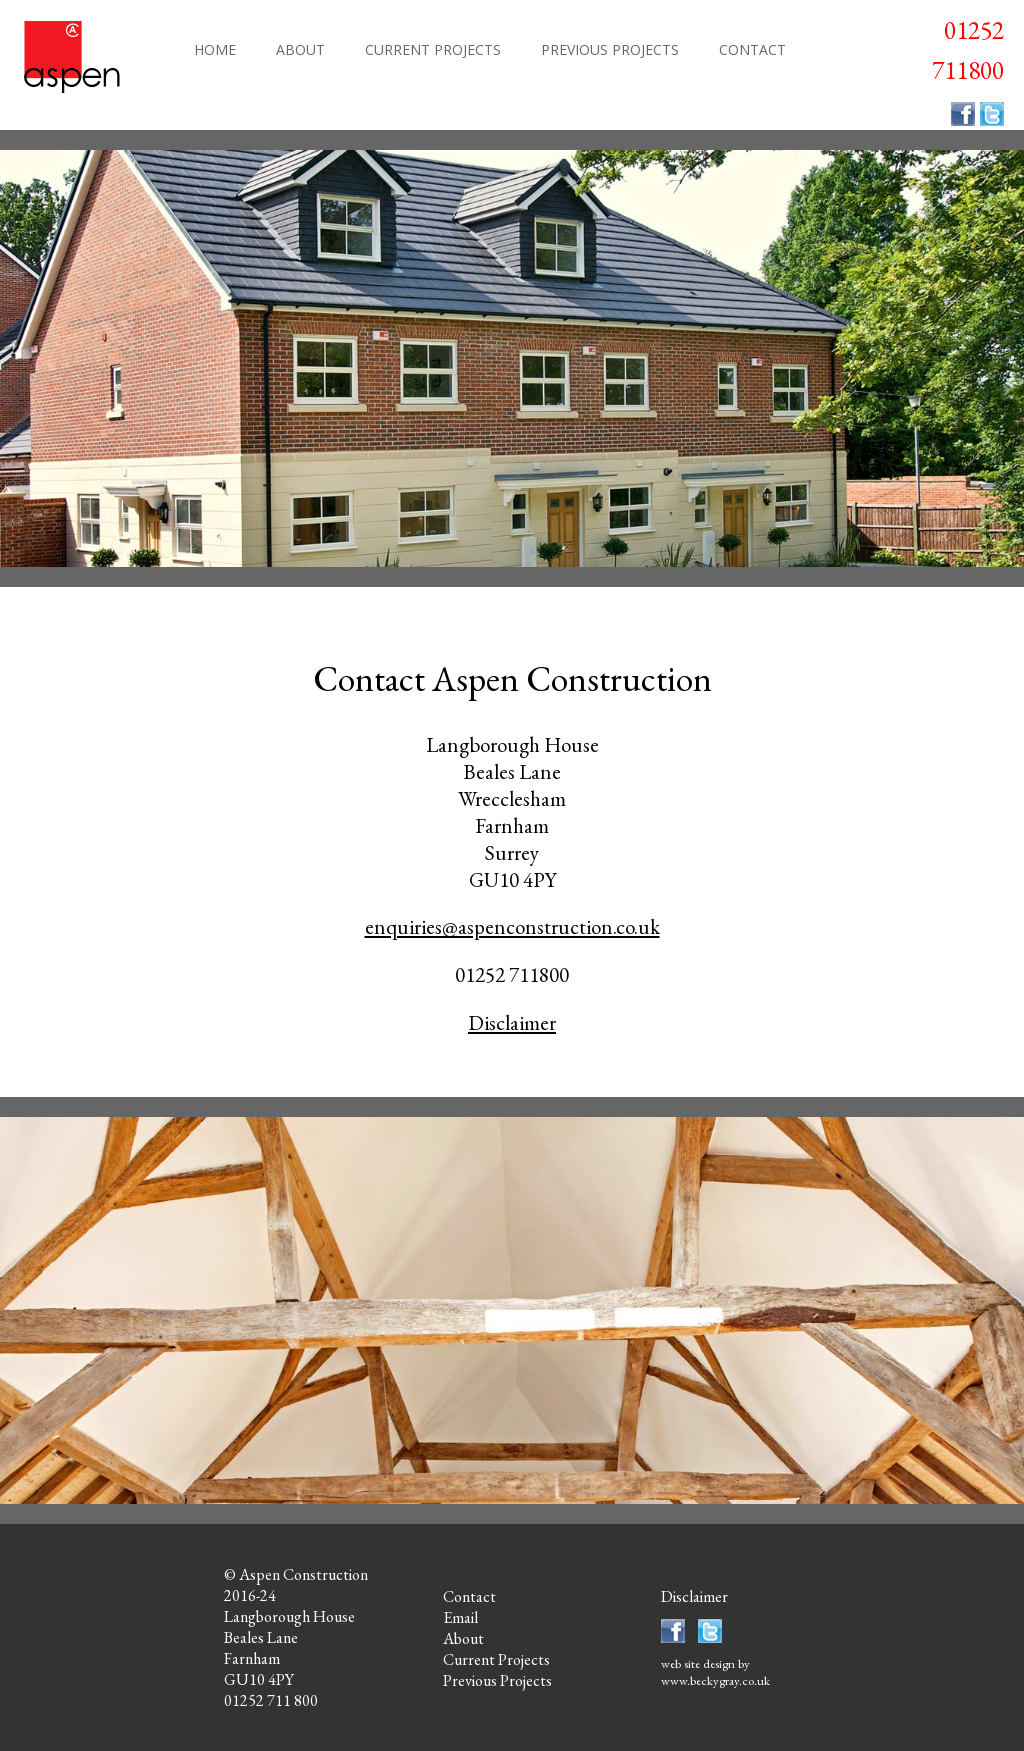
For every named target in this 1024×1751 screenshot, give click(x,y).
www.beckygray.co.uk (715, 1680)
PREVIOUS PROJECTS (610, 49)
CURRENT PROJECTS (433, 49)
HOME (215, 49)
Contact (469, 1596)
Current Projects (496, 1659)
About (463, 1638)
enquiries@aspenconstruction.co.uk (512, 926)
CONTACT (752, 49)
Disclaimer (512, 1022)
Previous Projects (497, 1680)
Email (460, 1617)
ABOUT (300, 49)
